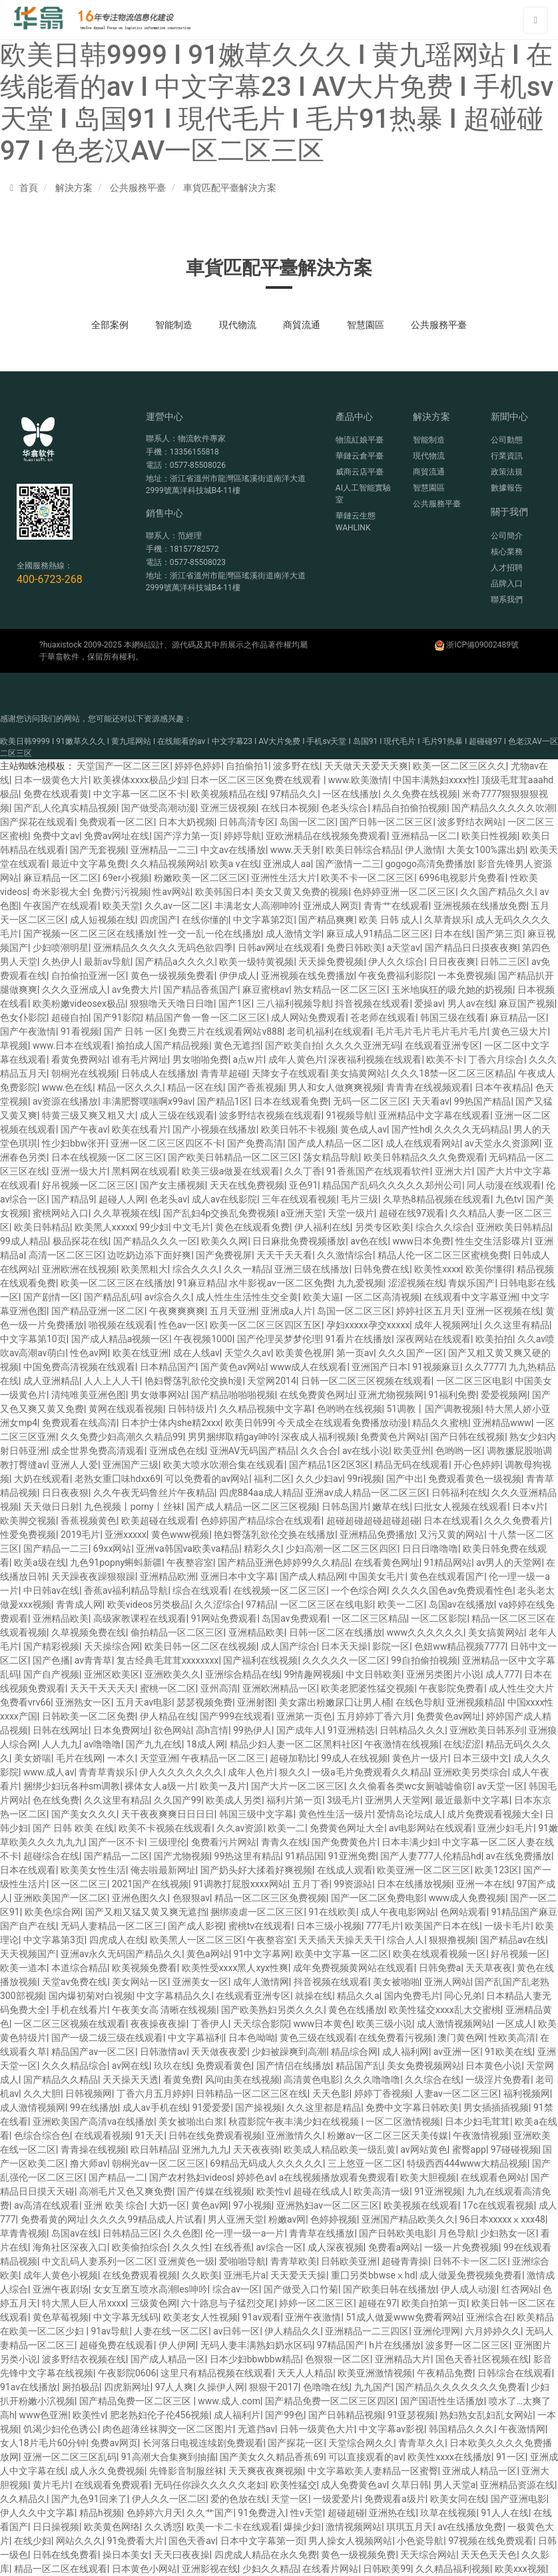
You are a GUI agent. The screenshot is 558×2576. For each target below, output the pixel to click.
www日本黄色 (322, 2023)
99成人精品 (24, 1241)
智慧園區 (365, 324)
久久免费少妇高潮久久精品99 (122, 1436)
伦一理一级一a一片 (245, 2233)
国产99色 (284, 2415)
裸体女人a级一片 (160, 1786)
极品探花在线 (81, 1241)
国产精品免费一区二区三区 (136, 2401)
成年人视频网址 (446, 1325)
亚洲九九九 (205, 2149)
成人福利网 (405, 2051)
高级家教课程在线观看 (139, 1618)
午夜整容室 (189, 1562)
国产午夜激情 (28, 1031)
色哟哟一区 (458, 1450)
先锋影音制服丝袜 (186, 2471)
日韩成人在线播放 (158, 1073)
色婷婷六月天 (154, 2512)
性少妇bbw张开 (74, 1143)
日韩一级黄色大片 (317, 2429)
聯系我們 (507, 599)
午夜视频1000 (203, 1339)
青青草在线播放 (321, 2233)
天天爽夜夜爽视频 (265, 2471)
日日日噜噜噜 (430, 1548)
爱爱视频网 (504, 1394)
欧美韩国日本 (223, 891)
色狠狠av (191, 1898)
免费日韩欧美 (354, 947)
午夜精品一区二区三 (223, 1758)
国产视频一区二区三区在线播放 (88, 933)
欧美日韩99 (249, 1422)
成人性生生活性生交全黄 (247, 1297)
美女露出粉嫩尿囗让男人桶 (335, 1702)
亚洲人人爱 (74, 1464)
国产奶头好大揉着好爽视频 (256, 1870)
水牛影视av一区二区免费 (280, 1283)
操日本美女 (126, 2554)
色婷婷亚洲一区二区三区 (404, 891)
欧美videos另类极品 (148, 1604)
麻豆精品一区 (518, 1017)
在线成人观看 (345, 1870)
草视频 (14, 1045)
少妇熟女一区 (508, 2233)
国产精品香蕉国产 (200, 989)
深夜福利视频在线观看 (374, 1059)
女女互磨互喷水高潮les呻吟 (150, 2289)
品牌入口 (507, 583)
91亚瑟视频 (411, 2415)
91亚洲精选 (352, 1730)
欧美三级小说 (384, 2023)
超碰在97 (377, 2303)
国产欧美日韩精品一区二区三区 (233, 1157)
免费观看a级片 (394, 2498)
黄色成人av (363, 1129)
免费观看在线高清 (79, 1422)
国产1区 (235, 1003)
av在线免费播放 (518, 1856)
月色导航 (456, 2233)
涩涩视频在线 (416, 1283)
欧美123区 (497, 1870)
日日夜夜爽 (452, 961)
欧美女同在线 (458, 2498)
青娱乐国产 (471, 1283)
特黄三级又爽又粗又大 (88, 1115)
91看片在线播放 (358, 1339)
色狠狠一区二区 (337, 2359)
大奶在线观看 (42, 1478)
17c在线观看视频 (498, 2205)
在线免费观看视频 (140, 2275)
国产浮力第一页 (186, 835)
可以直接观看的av (365, 2457)
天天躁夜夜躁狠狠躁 (93, 1576)
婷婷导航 (242, 835)
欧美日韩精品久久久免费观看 (424, 1157)
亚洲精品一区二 (424, 835)
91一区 (510, 2457)
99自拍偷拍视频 (424, 1660)
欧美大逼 (321, 1297)
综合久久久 (195, 1269)
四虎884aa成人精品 (260, 1492)
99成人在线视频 (354, 1758)
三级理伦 (167, 1842)
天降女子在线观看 (289, 1073)
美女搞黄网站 (358, 1073)
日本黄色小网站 (144, 2568)
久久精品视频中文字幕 (265, 1408)
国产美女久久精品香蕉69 (272, 2457)
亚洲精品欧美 (61, 1618)
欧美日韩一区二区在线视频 (200, 1646)
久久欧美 (200, 2275)
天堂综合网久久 (361, 2443)
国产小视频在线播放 (214, 1129)
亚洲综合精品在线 (242, 1674)
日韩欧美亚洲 (349, 2261)
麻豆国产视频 (527, 1003)
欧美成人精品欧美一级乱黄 (340, 2149)
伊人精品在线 (168, 1716)
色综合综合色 (42, 2135)
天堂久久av (247, 1353)
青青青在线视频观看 (428, 1087)
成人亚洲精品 (51, 1381)
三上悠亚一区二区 (365, 2163)
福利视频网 (526, 2093)
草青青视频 (23, 2233)
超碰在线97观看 (412, 1213)
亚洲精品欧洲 (168, 1576)
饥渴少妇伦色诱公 (60, 2429)
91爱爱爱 (211, 2107)
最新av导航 (107, 961)
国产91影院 (117, 1017)
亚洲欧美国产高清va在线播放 (93, 2121)
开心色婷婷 (476, 1464)
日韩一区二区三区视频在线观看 (366, 1381)
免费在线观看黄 (56, 794)
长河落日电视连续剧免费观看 (203, 2443)
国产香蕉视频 (256, 1087)
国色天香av (191, 2540)
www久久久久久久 (424, 1632)
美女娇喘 (32, 1758)
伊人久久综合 (396, 961)
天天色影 (331, 2093)
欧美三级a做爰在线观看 (231, 1171)
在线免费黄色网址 (317, 1394)
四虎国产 (158, 919)
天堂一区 (289, 2498)
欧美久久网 (224, 1241)
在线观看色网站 (493, 2177)
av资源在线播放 (65, 1101)
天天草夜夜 (488, 1967)
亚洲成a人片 (287, 1311)
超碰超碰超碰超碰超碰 (372, 1520)
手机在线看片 (79, 2009)
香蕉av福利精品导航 (126, 1590)
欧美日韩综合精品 (363, 849)
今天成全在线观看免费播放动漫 (342, 1422)
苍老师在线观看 (383, 1017)
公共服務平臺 (439, 324)
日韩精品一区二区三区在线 (252, 2093)
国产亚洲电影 (519, 2498)
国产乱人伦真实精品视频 (65, 808)
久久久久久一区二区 (344, 1660)
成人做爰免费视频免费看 (470, 2275)
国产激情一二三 (348, 863)
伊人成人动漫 (469, 2289)
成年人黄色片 (296, 1059)
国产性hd (411, 1129)
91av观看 (261, 2317)
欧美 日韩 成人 (389, 919)
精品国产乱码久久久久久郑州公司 (392, 1185)
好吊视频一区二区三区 (88, 1185)
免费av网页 (114, 2443)
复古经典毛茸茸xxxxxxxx (168, 1660)
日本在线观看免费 (291, 1101)
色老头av (168, 1199)
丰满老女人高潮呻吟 (256, 905)
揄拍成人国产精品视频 (162, 1045)
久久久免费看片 (516, 1520)
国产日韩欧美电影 (396, 2233)
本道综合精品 (79, 1967)
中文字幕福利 (196, 2037)
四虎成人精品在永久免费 (265, 2554)
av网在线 (130, 2065)
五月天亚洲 (233, 1311)
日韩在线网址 (61, 1730)
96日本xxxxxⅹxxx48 (502, 2219)
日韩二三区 (503, 961)
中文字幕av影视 (391, 2429)
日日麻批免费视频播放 (299, 1241)
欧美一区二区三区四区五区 (266, 1325)
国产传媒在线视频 (214, 2191)
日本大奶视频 (186, 822)
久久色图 (181, 2233)
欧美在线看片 (140, 1129)
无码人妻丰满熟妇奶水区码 (256, 2345)
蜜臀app (469, 2149)
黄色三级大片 (519, 1031)
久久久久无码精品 (471, 1129)
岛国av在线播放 (461, 1604)
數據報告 (507, 487)
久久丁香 (303, 1171)
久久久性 (191, 2247)
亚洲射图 (255, 1702)
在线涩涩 (462, 1744)
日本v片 (528, 1506)
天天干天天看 (284, 1255)
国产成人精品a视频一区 (120, 1339)
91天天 (149, 2135)
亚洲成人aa (286, 863)
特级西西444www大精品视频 (467, 2163)
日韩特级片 (191, 1408)
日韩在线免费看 (65, 2554)
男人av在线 (470, 1003)
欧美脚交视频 (28, 1520)
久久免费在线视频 (420, 794)
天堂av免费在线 (74, 1981)
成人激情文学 (294, 933)
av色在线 (369, 1241)
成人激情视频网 (32, 2107)
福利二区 (272, 1478)
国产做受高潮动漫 (158, 808)
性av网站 (171, 891)
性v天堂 (306, 2512)
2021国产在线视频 (150, 1884)
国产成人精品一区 (168, 2359)
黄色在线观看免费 (252, 1227)
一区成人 (514, 2023)
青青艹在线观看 (396, 905)
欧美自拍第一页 (434, 2303)
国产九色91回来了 (89, 2498)
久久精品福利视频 (453, 2568)
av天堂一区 (500, 1786)
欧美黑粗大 (144, 1269)
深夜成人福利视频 (318, 1436)
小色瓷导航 (420, 2540)
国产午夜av (84, 1129)
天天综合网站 (428, 2554)
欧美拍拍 (494, 1339)
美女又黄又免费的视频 (301, 891)
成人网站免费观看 (308, 1017)
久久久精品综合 (74, 2065)
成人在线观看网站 (423, 1143)
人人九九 (60, 1744)
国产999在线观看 (236, 1716)
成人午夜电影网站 (398, 1912)
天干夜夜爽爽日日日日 (167, 1814)
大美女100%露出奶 (486, 849)
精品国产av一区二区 (93, 2051)
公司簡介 (507, 535)
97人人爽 (174, 2387)
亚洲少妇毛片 (505, 1828)
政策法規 (507, 471)
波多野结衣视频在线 (84, 2359)
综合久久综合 (443, 1227)
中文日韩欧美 (374, 1674)
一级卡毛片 (507, 1926)
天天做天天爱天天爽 (366, 766)
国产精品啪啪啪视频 (233, 1394)
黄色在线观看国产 (447, 1576)
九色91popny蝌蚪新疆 (116, 1562)
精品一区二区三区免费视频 (270, 1898)
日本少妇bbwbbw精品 (255, 2359)
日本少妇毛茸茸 (477, 2121)
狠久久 (293, 1772)
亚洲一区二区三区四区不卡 (166, 1143)
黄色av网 (209, 2205)
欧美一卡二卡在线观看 (233, 2526)
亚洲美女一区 (200, 1981)
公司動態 (507, 440)
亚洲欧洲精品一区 (279, 1688)
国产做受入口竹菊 (301, 2289)
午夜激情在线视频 (401, 1744)
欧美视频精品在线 (228, 794)
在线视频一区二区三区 (279, 1590)
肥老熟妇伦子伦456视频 (160, 2415)
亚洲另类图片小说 (443, 1674)
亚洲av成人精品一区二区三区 (365, 1492)
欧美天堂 (121, 905)
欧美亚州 (412, 1450)
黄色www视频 (180, 1534)
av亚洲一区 (456, 2051)
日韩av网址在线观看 (280, 947)
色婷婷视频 (333, 2219)
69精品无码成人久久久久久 (266, 2163)
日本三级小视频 (329, 1926)
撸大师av (88, 2163)
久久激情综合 (345, 1255)
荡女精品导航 (331, 1157)
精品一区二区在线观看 (60, 2568)
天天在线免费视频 (247, 1185)
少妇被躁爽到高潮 (289, 2051)
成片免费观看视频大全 (493, 1814)
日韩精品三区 (130, 2233)
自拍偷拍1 (247, 766)
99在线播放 (94, 2107)
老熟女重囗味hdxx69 (117, 1478)
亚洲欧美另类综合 (470, 1772)
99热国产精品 (482, 1101)
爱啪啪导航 (242, 2261)
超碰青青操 (405, 2261)
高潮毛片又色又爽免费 (125, 2191)
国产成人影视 (196, 1926)
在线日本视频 (289, 808)
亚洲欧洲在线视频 (79, 1269)
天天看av (430, 1101)
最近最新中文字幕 (472, 1800)
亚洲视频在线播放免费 (480, 905)
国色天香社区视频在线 (482, 2359)
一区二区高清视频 (382, 1297)
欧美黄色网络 (112, 2526)
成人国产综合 (289, 1646)
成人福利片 (237, 2415)
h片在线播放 (395, 2345)
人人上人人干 (112, 1381)
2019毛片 (80, 1534)
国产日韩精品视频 (345, 2415)
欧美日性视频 (489, 835)
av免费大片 (135, 989)
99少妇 (153, 1227)
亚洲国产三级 (130, 1464)
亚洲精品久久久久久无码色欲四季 (163, 947)
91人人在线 (505, 2512)
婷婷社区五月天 (428, 1311)
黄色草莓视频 (61, 2317)
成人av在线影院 (224, 1199)
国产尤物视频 (182, 1856)
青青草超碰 (223, 1073)
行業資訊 (507, 455)
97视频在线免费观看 (490, 2540)
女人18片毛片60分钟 (43, 2443)
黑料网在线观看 (144, 1171)
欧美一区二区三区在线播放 (116, 1283)
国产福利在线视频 (260, 1660)
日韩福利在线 (459, 1492)
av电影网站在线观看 (431, 1828)
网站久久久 (79, 2540)
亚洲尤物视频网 (390, 1394)
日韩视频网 (88, 2093)
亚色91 (303, 1185)
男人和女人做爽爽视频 (335, 1087)
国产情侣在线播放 (293, 2065)
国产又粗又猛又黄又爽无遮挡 (145, 1912)
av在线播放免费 (470, 2526)
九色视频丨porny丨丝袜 (133, 1506)
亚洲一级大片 (79, 1171)
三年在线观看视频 (299, 1199)
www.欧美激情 (358, 780)
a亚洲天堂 (301, 1213)
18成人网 (205, 1744)
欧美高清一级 (382, 2191)
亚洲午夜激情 (313, 2317)
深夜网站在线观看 (433, 1339)
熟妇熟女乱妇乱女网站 (486, 2415)
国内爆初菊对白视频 (91, 1995)
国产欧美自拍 (293, 1045)
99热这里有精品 (247, 1856)
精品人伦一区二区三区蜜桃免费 (443, 1255)
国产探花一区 (296, 2443)
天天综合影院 (261, 2023)
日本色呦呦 (251, 2037)
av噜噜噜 (102, 1744)
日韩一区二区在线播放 (335, 1632)
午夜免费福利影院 (395, 975)
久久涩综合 (217, 1604)
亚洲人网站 (447, 1981)
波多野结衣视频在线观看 (270, 1115)
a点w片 (248, 1059)
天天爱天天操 (298, 2275)
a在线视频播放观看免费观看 (337, 2177)
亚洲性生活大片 (283, 877)
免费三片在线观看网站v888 (225, 1031)
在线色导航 (419, 1702)
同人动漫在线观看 (504, 1185)
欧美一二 (286, 1828)
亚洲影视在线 (210, 2568)
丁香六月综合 (496, 1059)
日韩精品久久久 (412, 1730)
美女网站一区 (140, 1981)
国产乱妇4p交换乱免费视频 (219, 1213)
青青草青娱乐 (107, 1772)
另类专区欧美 (383, 1227)
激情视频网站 (354, 2526)
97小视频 (252, 2205)
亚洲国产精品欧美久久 (408, 2219)
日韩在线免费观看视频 (215, 2135)
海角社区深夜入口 (70, 2247)
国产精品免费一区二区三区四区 (330, 2401)
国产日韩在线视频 (467, 1436)
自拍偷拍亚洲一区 (88, 975)
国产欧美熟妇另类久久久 (272, 2009)
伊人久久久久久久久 (181, 1772)
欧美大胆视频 (428, 2177)
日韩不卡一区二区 (470, 2261)
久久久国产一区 (410, 1353)
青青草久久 (421, 2443)
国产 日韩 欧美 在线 (73, 1828)
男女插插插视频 (496, 2107)
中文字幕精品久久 (174, 1995)
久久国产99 (178, 1800)
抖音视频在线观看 (372, 1003)
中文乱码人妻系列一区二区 (98, 2261)
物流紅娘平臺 (360, 440)
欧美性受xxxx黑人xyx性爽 (235, 1967)
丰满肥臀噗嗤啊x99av (147, 1101)
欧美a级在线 (40, 1562)
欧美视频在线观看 (421, 2205)
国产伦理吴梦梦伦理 (279, 1339)
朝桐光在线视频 (84, 1073)
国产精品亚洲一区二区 (97, 1311)
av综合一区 (279, 2247)
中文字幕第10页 (33, 1339)
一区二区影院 (439, 1618)
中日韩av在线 (51, 1590)
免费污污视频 (120, 891)
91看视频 (80, 1031)
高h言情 (212, 1730)
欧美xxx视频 (520, 2568)
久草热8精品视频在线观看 (437, 1199)
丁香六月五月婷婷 (154, 2093)
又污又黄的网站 (451, 1534)
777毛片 (383, 1926)
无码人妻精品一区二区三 (112, 1926)
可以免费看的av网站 (207, 1478)
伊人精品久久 (292, 2331)
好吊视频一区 (519, 1953)
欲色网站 (172, 1730)
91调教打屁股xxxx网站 (240, 1884)
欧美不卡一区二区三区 (367, 877)
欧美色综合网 (53, 1912)
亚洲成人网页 (331, 905)
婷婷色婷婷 (197, 766)
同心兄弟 (462, 1995)
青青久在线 (284, 1842)
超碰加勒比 (293, 1758)
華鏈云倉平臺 (360, 455)
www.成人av (49, 1772)
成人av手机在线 (155, 2107)
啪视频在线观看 (121, 1325)
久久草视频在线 (125, 1213)
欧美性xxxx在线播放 (449, 2457)
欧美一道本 (23, 1967)
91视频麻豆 (436, 1367)
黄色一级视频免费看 (172, 975)
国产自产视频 (51, 1674)
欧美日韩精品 (42, 1227)
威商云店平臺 (360, 471)
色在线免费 (56, 1800)
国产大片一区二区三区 (297, 1786)
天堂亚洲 (158, 1758)
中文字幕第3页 (54, 1939)
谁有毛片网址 (140, 1059)
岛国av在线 (74, 2233)
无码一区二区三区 (370, 1101)
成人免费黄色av (353, 2485)
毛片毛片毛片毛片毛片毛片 (431, 1031)
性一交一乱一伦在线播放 (209, 933)
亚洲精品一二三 (163, 849)
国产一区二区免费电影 (377, 1898)
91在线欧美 (332, 1912)
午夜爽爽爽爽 (177, 1311)
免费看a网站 (394, 2247)
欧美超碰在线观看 (158, 1520)
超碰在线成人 (321, 2191)
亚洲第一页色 (304, 1716)
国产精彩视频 (51, 1646)
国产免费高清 (255, 1143)
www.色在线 (67, 1087)
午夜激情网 (522, 2429)
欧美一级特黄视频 (256, 961)
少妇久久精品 (270, 2568)
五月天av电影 (144, 1702)
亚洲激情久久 (294, 2135)
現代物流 (237, 324)
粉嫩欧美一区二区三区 (200, 877)
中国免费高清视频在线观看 (79, 1367)
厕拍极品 (80, 2387)
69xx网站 (112, 1548)
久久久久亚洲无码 (363, 1045)
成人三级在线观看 (177, 1115)
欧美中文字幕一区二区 (341, 1953)
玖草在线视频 (448, 2512)
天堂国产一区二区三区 (123, 766)
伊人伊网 (177, 2345)
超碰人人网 (122, 1199)
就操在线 (313, 1995)
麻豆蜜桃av (265, 989)
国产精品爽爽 (326, 919)
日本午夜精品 (503, 1087)
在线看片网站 (330, 2568)
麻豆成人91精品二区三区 (378, 933)
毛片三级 (359, 1199)
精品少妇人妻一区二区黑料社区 (295, 1744)
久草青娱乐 (447, 919)
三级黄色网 (154, 2303)
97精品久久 (294, 794)
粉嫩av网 (287, 2219)
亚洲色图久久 (140, 1898)
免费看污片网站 (223, 1842)
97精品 (260, 1604)
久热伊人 (60, 961)
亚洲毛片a (245, 2275)
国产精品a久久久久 (175, 961)
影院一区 (391, 1646)
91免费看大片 (135, 2540)
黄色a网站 (207, 1953)
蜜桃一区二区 (168, 1688)
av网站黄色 (423, 2149)
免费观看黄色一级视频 (474, 1478)
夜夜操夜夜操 (158, 2023)
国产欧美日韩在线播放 (389, 2289)
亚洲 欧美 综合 (114, 2205)
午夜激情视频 (481, 2135)
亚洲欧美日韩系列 (486, 1730)
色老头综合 (344, 808)
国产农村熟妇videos (190, 2177)
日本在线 (452, 933)
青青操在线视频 (93, 2149)
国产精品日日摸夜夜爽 (471, 947)
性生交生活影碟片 (492, 1241)
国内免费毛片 (412, 1995)
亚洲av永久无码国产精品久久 (121, 1953)
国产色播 (51, 1660)
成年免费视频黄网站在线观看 (353, 1967)
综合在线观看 (200, 1590)
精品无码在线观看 (411, 1464)
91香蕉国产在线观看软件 (378, 1171)
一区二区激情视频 (403, 2121)
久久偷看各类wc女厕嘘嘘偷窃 (411, 1786)
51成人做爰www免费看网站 (403, 2317)
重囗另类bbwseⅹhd (373, 2275)
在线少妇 (32, 2540)
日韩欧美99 (387, 2568)
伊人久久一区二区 (169, 2498)
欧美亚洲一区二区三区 (423, 1870)
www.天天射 (295, 849)
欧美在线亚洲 (140, 1353)
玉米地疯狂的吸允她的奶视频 (452, 989)
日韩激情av (163, 2051)
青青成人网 (79, 1604)
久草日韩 (410, 2485)
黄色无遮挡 (237, 1045)
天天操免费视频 (331, 961)
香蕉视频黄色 (89, 1520)
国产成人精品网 (312, 1576)
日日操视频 (56, 2526)
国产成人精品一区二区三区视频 (251, 1506)
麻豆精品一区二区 (60, 877)
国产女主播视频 (172, 1185)
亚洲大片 (453, 1171)
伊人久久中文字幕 (37, 2512)
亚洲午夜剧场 (61, 2289)
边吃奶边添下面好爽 (149, 1255)
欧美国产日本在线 (442, 1926)
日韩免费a (440, 1967)
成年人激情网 (261, 1981)
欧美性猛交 (293, 2485)
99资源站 (353, 1884)
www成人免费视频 (467, 1898)
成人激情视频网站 (454, 2023)
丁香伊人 (209, 2023)
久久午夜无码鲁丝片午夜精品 (153, 1492)
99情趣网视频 (312, 1674)
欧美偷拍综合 (140, 2247)
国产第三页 (499, 933)
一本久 (121, 1758)
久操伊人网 (221, 2387)
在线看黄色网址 (386, 1562)
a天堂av (403, 947)
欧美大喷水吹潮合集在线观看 (223, 1464)
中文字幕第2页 (263, 919)
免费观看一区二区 (116, 822)
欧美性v (272, 2191)
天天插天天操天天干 (340, 1939)
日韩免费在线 (382, 1269)
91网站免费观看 (224, 1618)
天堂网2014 (271, 1381)
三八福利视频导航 (293, 1003)
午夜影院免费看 (451, 1688)
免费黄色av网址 (448, 1716)
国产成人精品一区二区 (334, 1143)
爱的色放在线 (238, 2498)
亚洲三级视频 (228, 808)
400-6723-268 (50, 579)
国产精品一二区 (116, 1856)
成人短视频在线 (102, 919)
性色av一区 (181, 1325)
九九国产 (373, 2387)
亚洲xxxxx (125, 1534)
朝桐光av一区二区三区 (158, 2163)
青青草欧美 (293, 2261)
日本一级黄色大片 (51, 780)
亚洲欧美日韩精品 (513, 1227)
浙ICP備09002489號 (482, 644)
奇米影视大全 (60, 891)
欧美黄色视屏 (304, 1353)
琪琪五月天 (409, 2526)
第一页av (355, 1353)
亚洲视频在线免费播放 (307, 975)
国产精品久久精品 (60, 2079)
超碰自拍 (70, 1017)
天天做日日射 (51, 1506)
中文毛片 (191, 1227)
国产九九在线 (154, 1744)
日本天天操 (344, 1646)
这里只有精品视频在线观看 (216, 2373)
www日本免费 (421, 1241)
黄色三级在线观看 (317, 2037)
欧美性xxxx (437, 1269)
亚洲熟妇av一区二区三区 (327, 2205)
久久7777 (484, 1367)
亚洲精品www (502, 1422)
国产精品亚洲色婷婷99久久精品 (284, 1562)
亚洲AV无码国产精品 (253, 1450)
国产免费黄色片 (344, 1842)
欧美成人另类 (234, 1800)
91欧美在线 (509, 2051)
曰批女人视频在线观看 (460, 1506)
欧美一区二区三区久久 (459, 766)
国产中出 (404, 1478)
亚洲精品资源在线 (517, 2485)
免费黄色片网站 (392, 1436)
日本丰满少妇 (409, 1842)
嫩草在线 (391, 1506)
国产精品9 (72, 1199)
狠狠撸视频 (452, 1939)
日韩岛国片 (345, 1506)
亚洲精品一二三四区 (367, 2331)
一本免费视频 (465, 975)
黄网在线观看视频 (126, 1408)
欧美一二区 (401, 1604)
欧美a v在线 (234, 863)
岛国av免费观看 (294, 1618)
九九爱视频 (360, 1283)
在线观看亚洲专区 (442, 1045)
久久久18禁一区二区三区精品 (452, 1073)
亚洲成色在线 (177, 1450)
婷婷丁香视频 (382, 2093)
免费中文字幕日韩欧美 (412, 2107)
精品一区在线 (195, 1087)
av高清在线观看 (46, 2205)
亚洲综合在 (489, 2317)
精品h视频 (100, 2512)
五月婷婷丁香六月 (374, 1716)
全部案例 (110, 324)
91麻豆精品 (201, 1283)
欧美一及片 (223, 1786)
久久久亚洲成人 (74, 989)
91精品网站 (448, 1562)
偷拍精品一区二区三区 (177, 1632)
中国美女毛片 (377, 1576)
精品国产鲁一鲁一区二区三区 (205, 1017)
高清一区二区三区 (66, 1255)
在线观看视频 (103, 2135)
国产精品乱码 (112, 1297)
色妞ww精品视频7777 (459, 1646)
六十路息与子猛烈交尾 (227, 2303)
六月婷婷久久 (493, 2331)
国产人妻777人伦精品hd (430, 1856)
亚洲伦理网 (437, 2331)
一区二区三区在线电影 (326, 1604)
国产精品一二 (116, 2177)
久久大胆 (42, 2093)
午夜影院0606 (127, 2373)
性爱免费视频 (28, 1534)
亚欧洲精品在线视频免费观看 (326, 835)
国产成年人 (299, 1730)
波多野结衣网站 (470, 822)
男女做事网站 (158, 1394)
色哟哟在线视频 (349, 1408)
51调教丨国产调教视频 (433, 1408)
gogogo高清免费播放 (429, 863)
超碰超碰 (346, 2512)
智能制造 (173, 324)
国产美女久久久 (84, 1814)
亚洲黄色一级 (186, 2261)
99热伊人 (252, 1730)
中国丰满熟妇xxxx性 (435, 780)
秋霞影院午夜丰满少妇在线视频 (294, 2121)
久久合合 (319, 1450)
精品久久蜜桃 (440, 1422)
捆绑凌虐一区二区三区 (257, 1912)
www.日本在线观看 (72, 1045)
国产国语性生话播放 (442, 2401)
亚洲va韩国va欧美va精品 (187, 1548)
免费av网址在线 (116, 835)
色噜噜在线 (326, 2387)
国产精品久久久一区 (155, 1241)
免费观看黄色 (224, 2065)
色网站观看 (463, 1912)
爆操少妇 (302, 2526)
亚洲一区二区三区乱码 (70, 2457)
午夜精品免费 (445, 2373)
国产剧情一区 (51, 1297)
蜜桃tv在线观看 (260, 1926)
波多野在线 (296, 766)
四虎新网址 (127, 2387)
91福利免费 (452, 1394)
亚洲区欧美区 (112, 1674)
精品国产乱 (359, 2065)
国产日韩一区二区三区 (386, 822)
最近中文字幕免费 (88, 863)
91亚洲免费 (352, 1856)
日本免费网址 (121, 1730)
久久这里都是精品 (323, 2107)
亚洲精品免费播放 (377, 1534)
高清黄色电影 (312, 2079)
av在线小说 (365, 1450)
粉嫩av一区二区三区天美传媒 (387, 2135)
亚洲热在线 (392, 2512)
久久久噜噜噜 (372, 2079)
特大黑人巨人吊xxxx (84, 2303)
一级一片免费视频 (461, 2247)
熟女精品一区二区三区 (340, 989)
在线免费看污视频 (395, 2037)
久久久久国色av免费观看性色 (452, 1590)
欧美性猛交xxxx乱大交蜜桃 (445, 2009)
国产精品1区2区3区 (329, 1464)
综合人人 (405, 1939)
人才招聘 (507, 567)
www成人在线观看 (309, 1367)
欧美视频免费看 (144, 1967)
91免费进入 (262, 2512)
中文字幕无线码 (125, 2317)
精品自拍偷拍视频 (409, 808)
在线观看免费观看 (112, 2485)
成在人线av (196, 1353)
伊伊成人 (237, 975)
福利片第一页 (294, 1800)
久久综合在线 (433, 2079)
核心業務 (507, 551)
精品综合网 (354, 2051)
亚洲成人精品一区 (479, 2471)
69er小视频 (126, 877)
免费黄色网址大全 (347, 1828)
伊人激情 (423, 849)
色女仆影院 (23, 1017)
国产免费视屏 (224, 1255)
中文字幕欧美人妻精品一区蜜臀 (373, 2471)
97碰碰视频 (515, 2149)
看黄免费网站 (79, 1059)
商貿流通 (301, 324)
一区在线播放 (350, 794)
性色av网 (88, 1353)
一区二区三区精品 (369, 1618)
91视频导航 (350, 1115)
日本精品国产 (168, 1367)
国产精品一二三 (56, 1548)
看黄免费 (181, 2079)
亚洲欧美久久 (172, 1674)
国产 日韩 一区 (134, 1031)
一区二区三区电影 (473, 1381)
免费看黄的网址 (53, 2219)
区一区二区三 (79, 1884)
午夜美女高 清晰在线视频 (164, 2009)
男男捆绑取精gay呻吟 (232, 1436)
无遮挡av (256, 2429)
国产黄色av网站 (233, 1367)
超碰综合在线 (51, 1856)
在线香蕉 (233, 2247)
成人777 (502, 1674)
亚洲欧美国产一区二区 (60, 1898)
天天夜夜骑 (256, 2149)
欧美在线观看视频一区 (439, 1953)
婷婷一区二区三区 (316, 2303)
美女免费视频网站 (424, 2065)
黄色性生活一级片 (335, 1814)
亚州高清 (219, 1688)
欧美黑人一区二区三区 (196, 1939)
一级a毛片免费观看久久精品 (370, 1772)
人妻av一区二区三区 (457, 2093)
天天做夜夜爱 (219, 2051)
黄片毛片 (51, 2485)
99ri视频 (364, 1478)
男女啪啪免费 (200, 1059)
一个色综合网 (359, 1590)
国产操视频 (258, 2107)
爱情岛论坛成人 (409, 1814)
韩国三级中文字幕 (256, 1814)
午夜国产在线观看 (60, 905)
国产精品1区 (223, 1101)
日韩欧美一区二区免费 (88, 1716)
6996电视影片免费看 (462, 877)
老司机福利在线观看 (329, 1031)
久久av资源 (239, 1828)
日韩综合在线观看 (514, 2373)
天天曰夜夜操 (182, 2554)
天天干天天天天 (102, 1688)
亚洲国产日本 (380, 1367)
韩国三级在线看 (452, 1017)
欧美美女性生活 (93, 1870)
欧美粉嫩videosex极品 (79, 1003)
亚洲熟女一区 (83, 1702)
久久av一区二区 (177, 905)
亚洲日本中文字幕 (237, 1576)
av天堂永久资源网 (502, 1143)
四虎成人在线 (117, 1939)
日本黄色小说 (493, 2065)
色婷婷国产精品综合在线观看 (261, 1520)
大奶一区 (167, 2205)
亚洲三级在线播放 (311, 1269)
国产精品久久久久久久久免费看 (461, 2387)
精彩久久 (262, 1548)
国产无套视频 (98, 849)
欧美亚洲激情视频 (375, 2373)
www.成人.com (229, 2401)
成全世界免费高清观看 (97, 1450)
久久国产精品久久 (497, 891)
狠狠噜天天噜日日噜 (172, 1003)
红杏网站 (520, 2289)
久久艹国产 (209, 2512)
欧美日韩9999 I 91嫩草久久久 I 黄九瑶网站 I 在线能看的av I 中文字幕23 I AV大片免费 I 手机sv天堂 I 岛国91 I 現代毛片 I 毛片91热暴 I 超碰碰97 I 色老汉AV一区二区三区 (276, 102)
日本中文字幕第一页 (262, 2540)
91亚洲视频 (438, 2191)
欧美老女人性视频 (200, 2317)
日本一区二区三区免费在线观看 (256, 780)
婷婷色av (255, 2177)
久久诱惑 (163, 2526)
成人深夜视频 (336, 2247)
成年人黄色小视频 (60, 2275)
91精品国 (304, 1856)
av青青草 (93, 1660)
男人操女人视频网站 (350, 2540)
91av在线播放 (28, 2387)
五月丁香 (311, 1884)
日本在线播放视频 (414, 1884)
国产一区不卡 (116, 1842)
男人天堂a (454, 2485)
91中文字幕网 (262, 1953)
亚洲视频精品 (475, 1702)
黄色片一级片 (420, 1758)
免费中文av (56, 835)
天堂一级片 (351, 1213)
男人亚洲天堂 (236, 2219)
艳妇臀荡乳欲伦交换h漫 (193, 1381)
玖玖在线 (172, 2065)
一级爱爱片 (336, 2498)
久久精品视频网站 (168, 863)
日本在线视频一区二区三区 (107, 1157)
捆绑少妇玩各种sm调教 (72, 1786)
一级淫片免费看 (498, 2079)
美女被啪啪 (396, 1981)
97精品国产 (341, 2345)
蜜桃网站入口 (61, 1213)
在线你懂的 (205, 919)
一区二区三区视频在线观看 (70, 2023)
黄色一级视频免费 (358, 2554)
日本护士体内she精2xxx (170, 1422)
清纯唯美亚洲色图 (88, 1394)
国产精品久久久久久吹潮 (502, 808)
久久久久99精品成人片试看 (146, 2219)
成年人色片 (251, 1772)
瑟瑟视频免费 (204, 1702)
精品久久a (358, 1995)
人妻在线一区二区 (171, 2331)
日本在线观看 (451, 1520)
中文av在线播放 (233, 849)
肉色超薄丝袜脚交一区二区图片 (168, 2429)
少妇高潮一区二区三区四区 (342, 1548)
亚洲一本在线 (484, 1884)
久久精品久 (23, 2498)
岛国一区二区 (308, 822)
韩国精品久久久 (461, 2429)
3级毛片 (343, 1800)
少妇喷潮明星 (61, 947)
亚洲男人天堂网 (397, 1800)
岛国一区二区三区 (354, 1311)
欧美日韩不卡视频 (298, 1129)
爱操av (428, 1003)
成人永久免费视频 (107, 2471)
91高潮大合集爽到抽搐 (168, 2457)
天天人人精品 (305, 2373)
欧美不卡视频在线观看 (165, 1828)
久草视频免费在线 (88, 1632)
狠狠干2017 (273, 2387)
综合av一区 (235, 2289)
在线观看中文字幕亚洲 (470, 1297)
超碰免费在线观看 (116, 2345)
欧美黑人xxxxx (105, 1227)
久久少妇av (319, 1478)
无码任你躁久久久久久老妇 (210, 2485)
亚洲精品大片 (403, 2359)
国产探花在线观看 (37, 822)
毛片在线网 (79, 1758)
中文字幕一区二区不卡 (139, 794)
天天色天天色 (489, 2554)
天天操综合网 (112, 1646)
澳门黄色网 (460, 2037)
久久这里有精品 (516, 1325)
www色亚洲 (44, 2415)
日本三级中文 (481, 1758)
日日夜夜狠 (65, 1492)
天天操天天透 (130, 2079)
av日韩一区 (236, 2331)
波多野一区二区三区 (467, 2345)
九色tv (508, 1199)
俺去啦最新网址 (163, 1870)
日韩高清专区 (247, 822)
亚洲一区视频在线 (503, 1311)
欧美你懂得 (488, 1269)
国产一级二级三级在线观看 (107, 2037)
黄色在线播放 (356, 2009)
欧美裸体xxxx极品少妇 (139, 780)
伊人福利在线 (322, 1227)
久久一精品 (247, 1269)
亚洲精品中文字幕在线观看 (434, 1115)
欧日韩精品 (154, 2149)
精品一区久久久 (129, 1087)
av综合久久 (167, 1297)
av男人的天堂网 (508, 1562)
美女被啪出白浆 (191, 2121)
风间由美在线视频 (242, 2079)
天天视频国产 (28, 1953)
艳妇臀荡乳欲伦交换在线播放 (274, 1534)
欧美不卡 (444, 1059)
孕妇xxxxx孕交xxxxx (368, 1325)
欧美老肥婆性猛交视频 (367, 1688)
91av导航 (110, 2331)
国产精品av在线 (512, 1939)
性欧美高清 (512, 2037)
